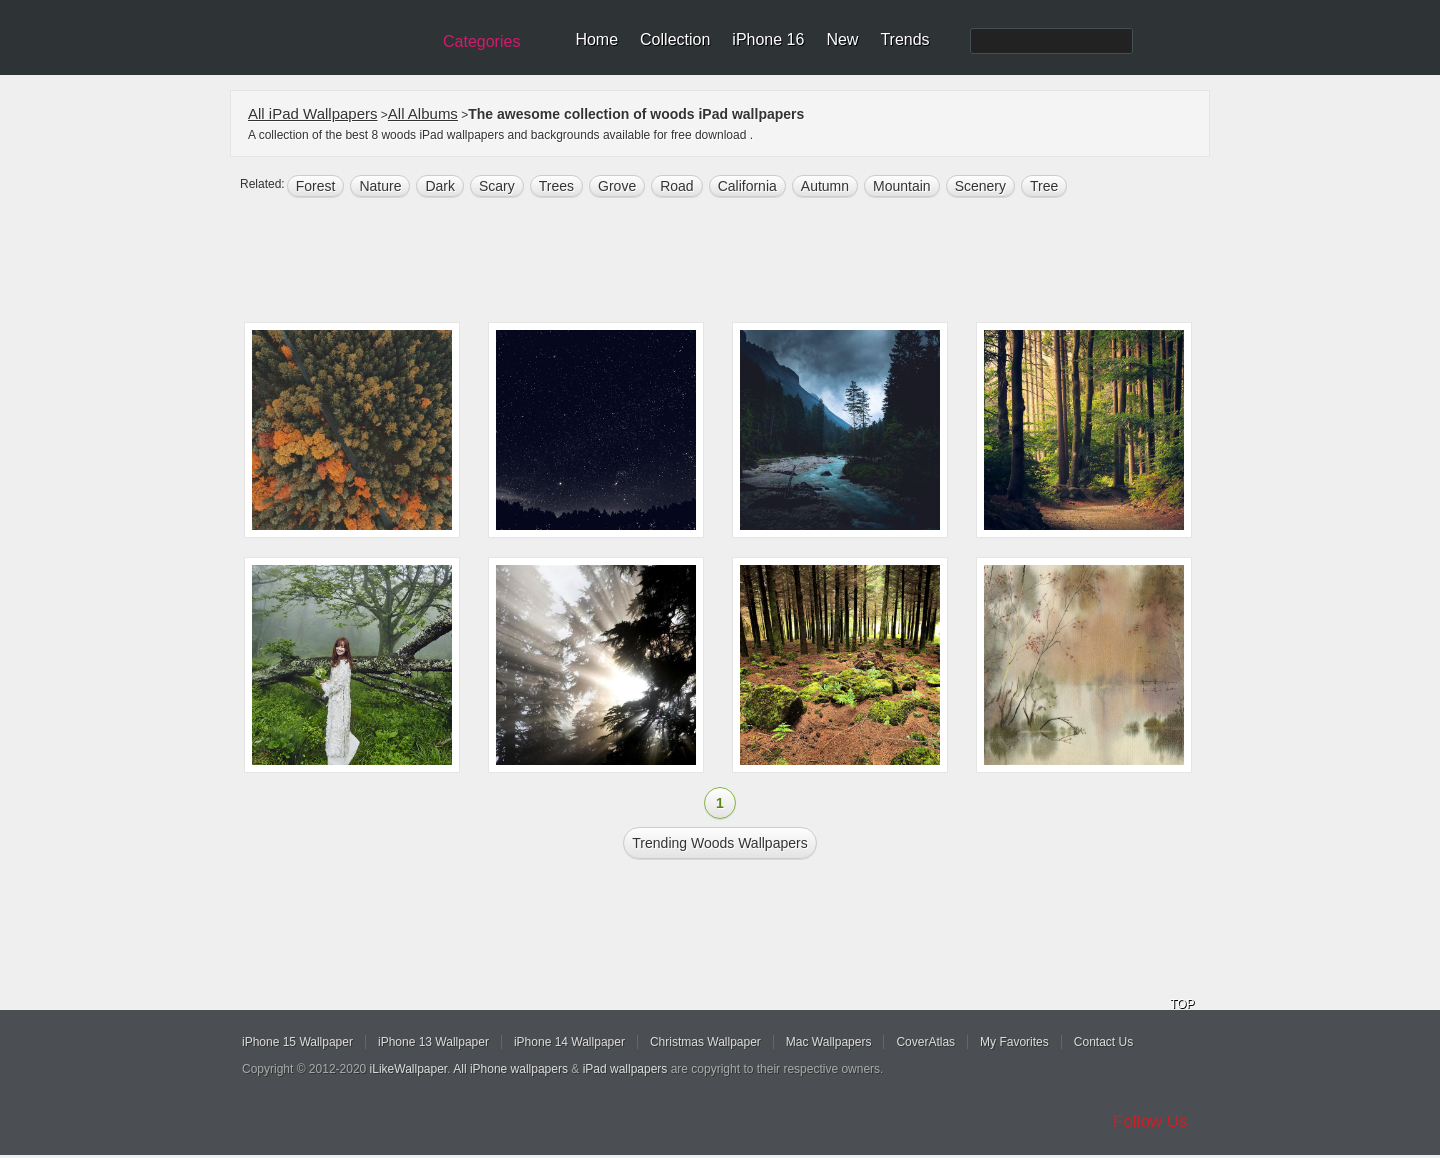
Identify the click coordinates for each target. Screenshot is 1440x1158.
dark (440, 186)
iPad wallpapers (625, 1069)
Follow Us (1150, 1121)
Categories (481, 41)
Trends (904, 39)
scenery (980, 186)
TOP (1182, 1004)
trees (556, 186)
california (747, 186)
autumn (825, 186)
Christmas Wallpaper (705, 1042)
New (842, 39)
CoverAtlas (925, 1042)
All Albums (423, 113)
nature (380, 186)
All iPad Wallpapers (313, 113)
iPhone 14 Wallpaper (569, 1042)
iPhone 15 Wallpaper (297, 1042)
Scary (497, 186)
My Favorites (1014, 1042)
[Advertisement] (733, 262)
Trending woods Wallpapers (719, 843)
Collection (675, 39)
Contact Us (1103, 1042)
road (676, 186)
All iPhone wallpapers (510, 1069)
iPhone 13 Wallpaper (433, 1042)
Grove (617, 186)
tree (1044, 186)
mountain (902, 186)
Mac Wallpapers (829, 1042)
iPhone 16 (768, 39)
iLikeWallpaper (409, 1069)
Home (596, 39)
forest (316, 186)
